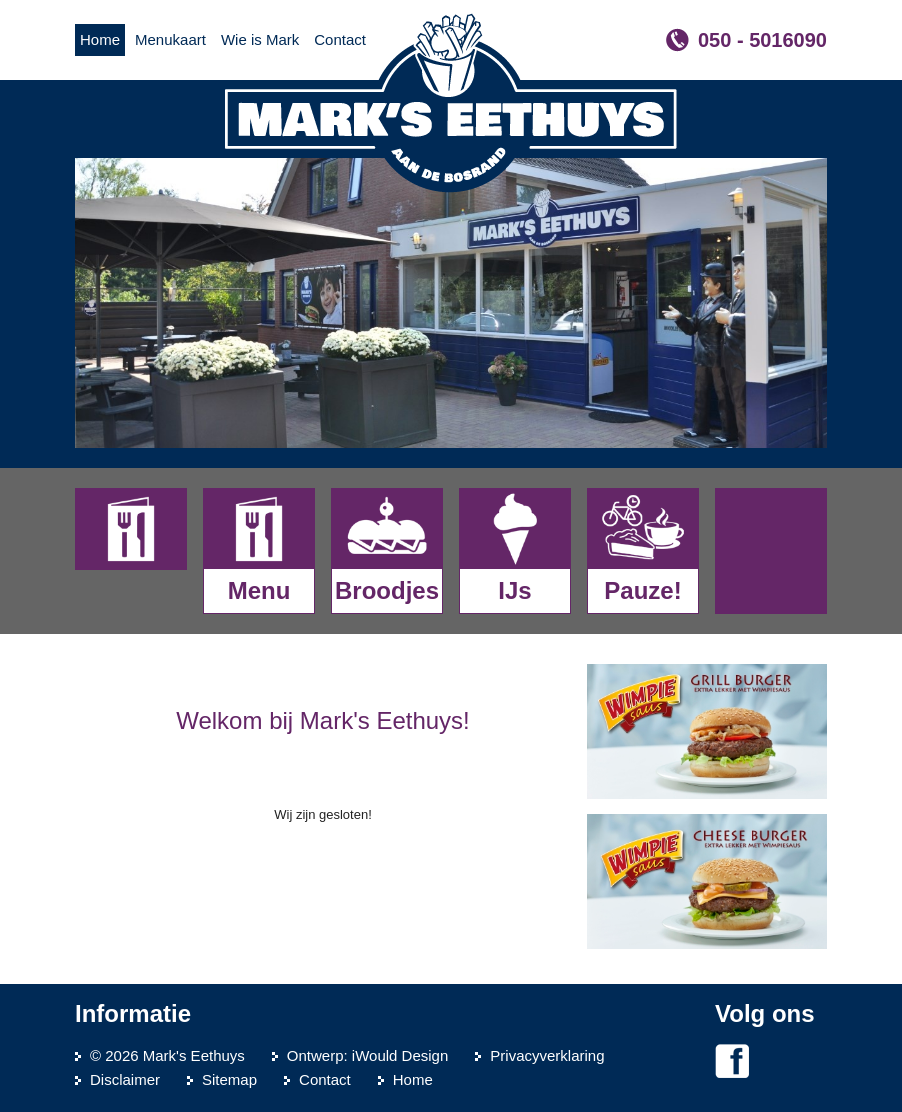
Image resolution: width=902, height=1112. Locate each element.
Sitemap (229, 1079)
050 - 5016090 (762, 40)
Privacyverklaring (547, 1055)
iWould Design (400, 1055)
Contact (325, 1079)
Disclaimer (125, 1079)
